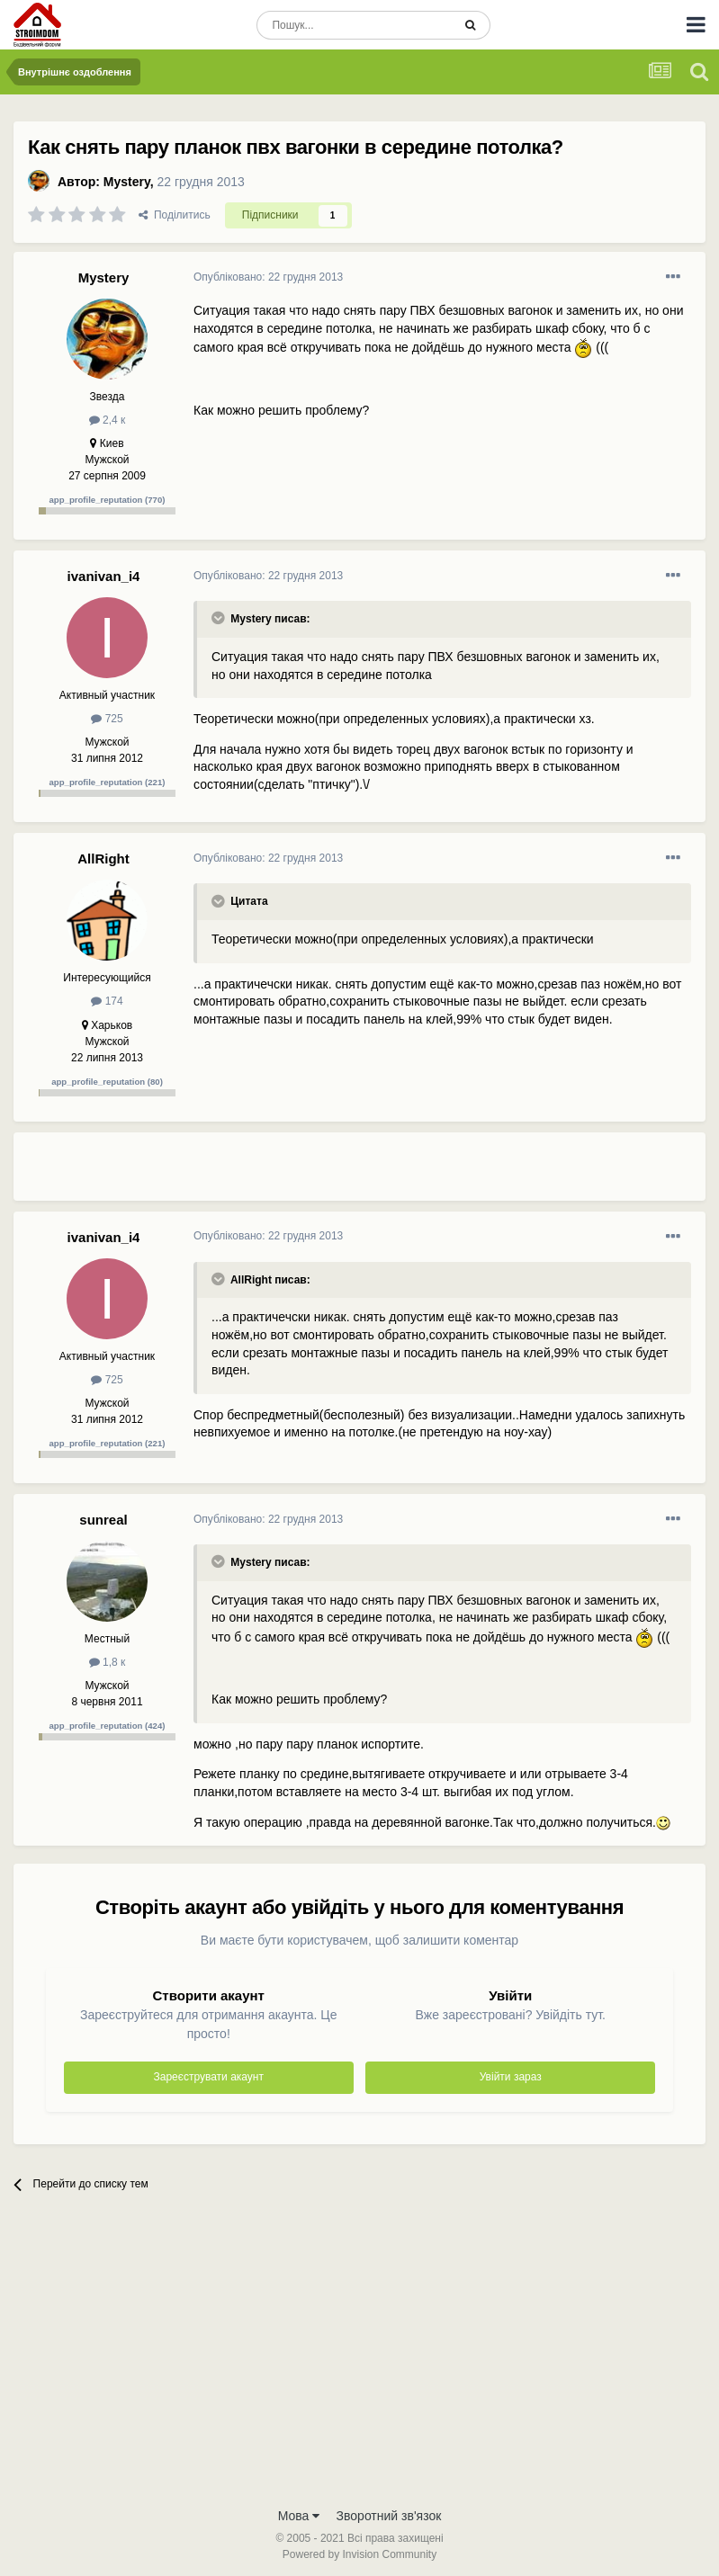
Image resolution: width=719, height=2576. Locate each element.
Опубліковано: (268, 277)
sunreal (103, 1519)
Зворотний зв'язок (389, 2516)
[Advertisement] (404, 1174)
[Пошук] (354, 25)
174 (106, 1001)
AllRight (103, 858)
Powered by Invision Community (359, 2554)
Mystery (126, 181)
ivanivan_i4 (103, 576)
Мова (299, 2516)
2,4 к (107, 420)
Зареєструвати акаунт (209, 2077)
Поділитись (175, 215)
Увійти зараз (511, 2077)
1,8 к (107, 1662)
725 (106, 718)
